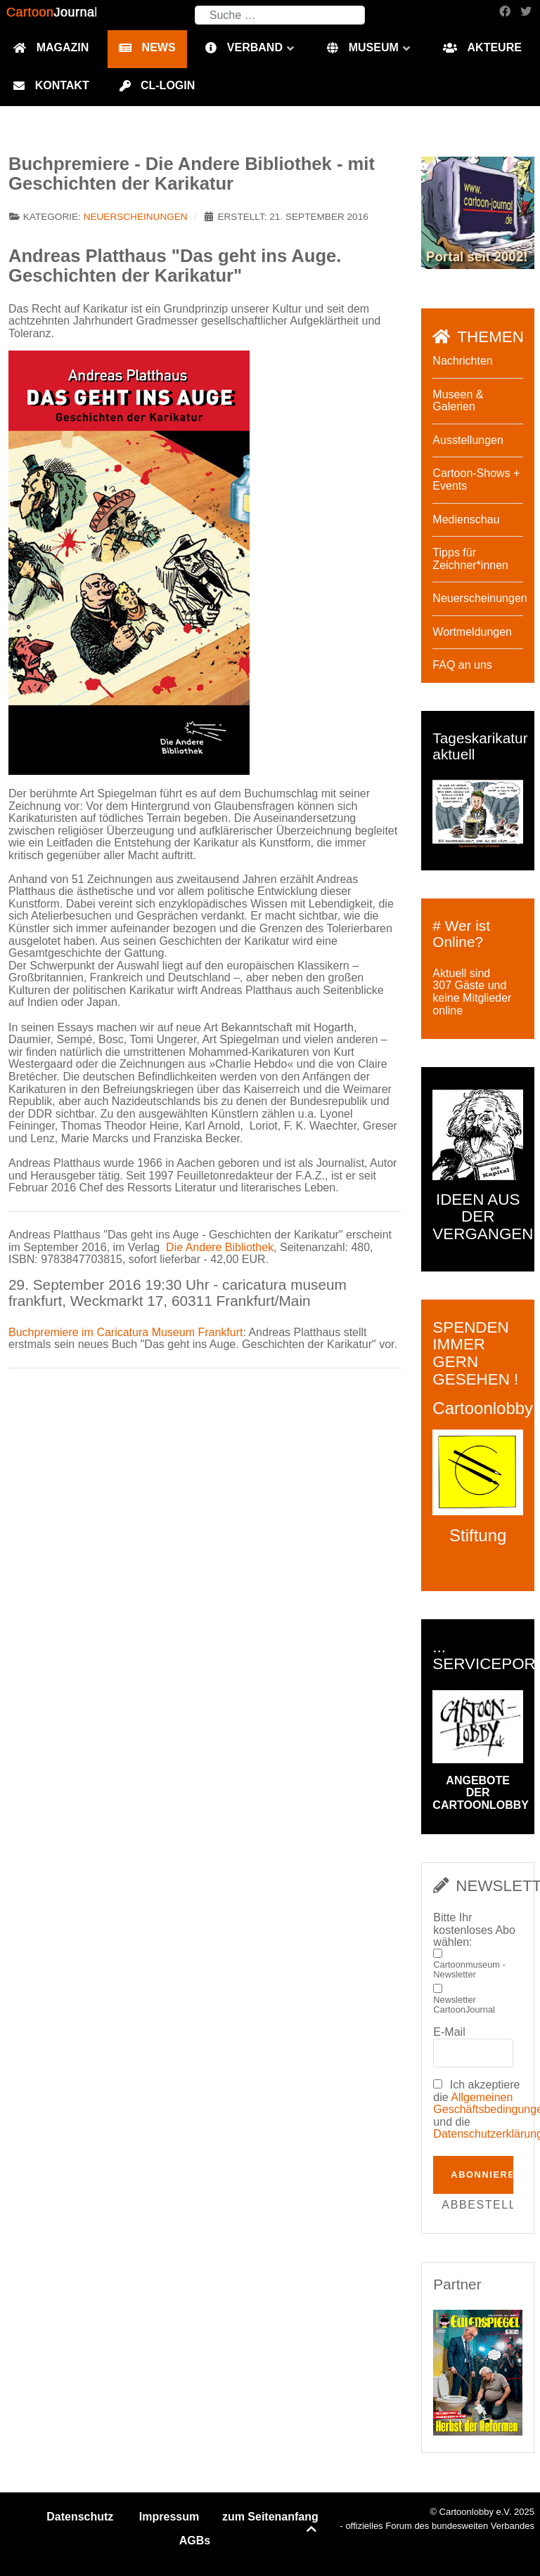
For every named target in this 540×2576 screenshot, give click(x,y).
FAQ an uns (462, 665)
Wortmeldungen (472, 632)
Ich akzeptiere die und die (477, 2109)
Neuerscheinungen (136, 216)
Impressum (169, 2517)
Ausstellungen (467, 440)
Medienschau (465, 519)
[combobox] (280, 15)
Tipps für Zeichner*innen (470, 559)
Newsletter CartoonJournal (464, 2005)
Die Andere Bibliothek (220, 1247)
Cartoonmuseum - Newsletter (469, 1970)
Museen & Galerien (457, 400)
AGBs (194, 2540)
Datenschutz (79, 2517)
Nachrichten (462, 361)
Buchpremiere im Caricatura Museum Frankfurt (125, 1332)
